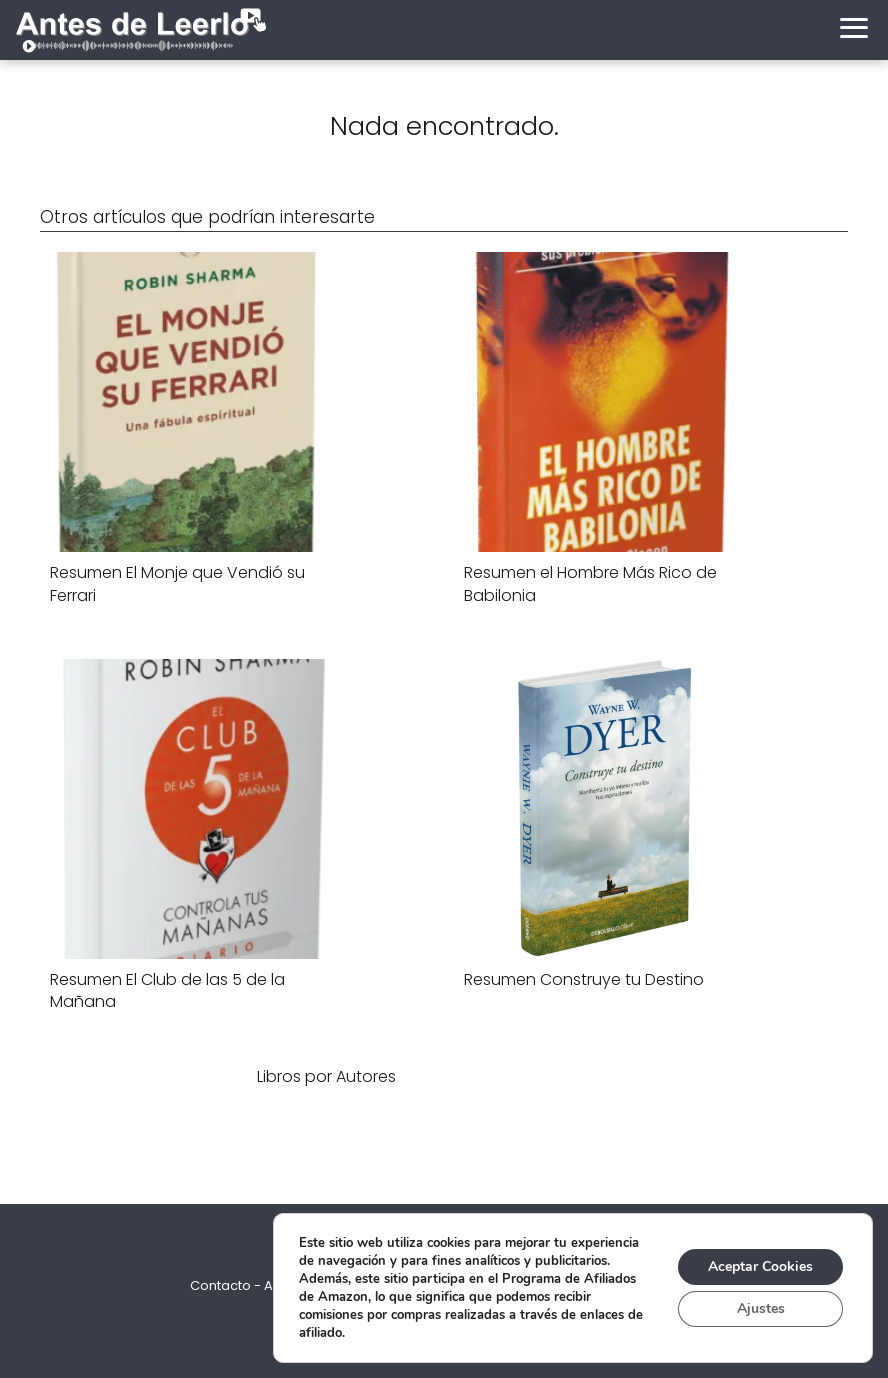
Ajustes (761, 1308)
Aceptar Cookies (760, 1266)
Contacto (220, 1285)
